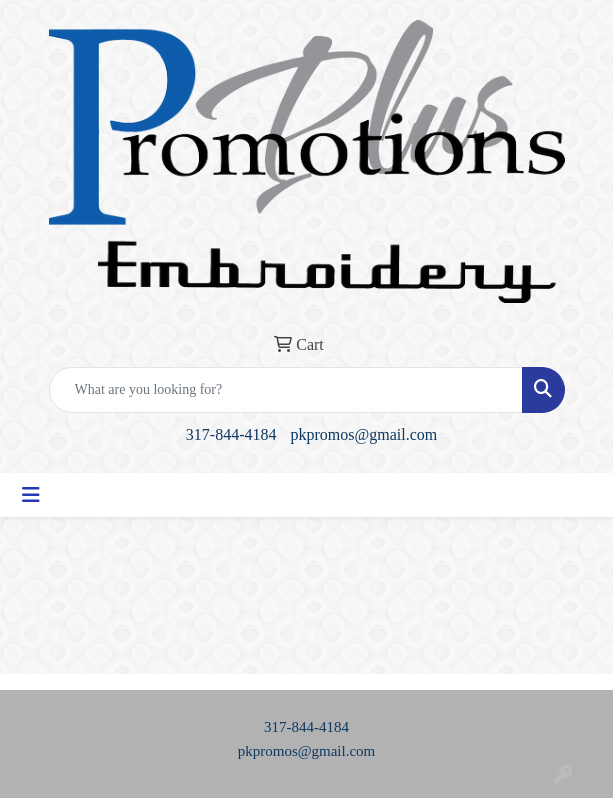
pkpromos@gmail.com (363, 434)
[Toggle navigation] (31, 495)
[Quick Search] (286, 390)
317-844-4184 (231, 434)
